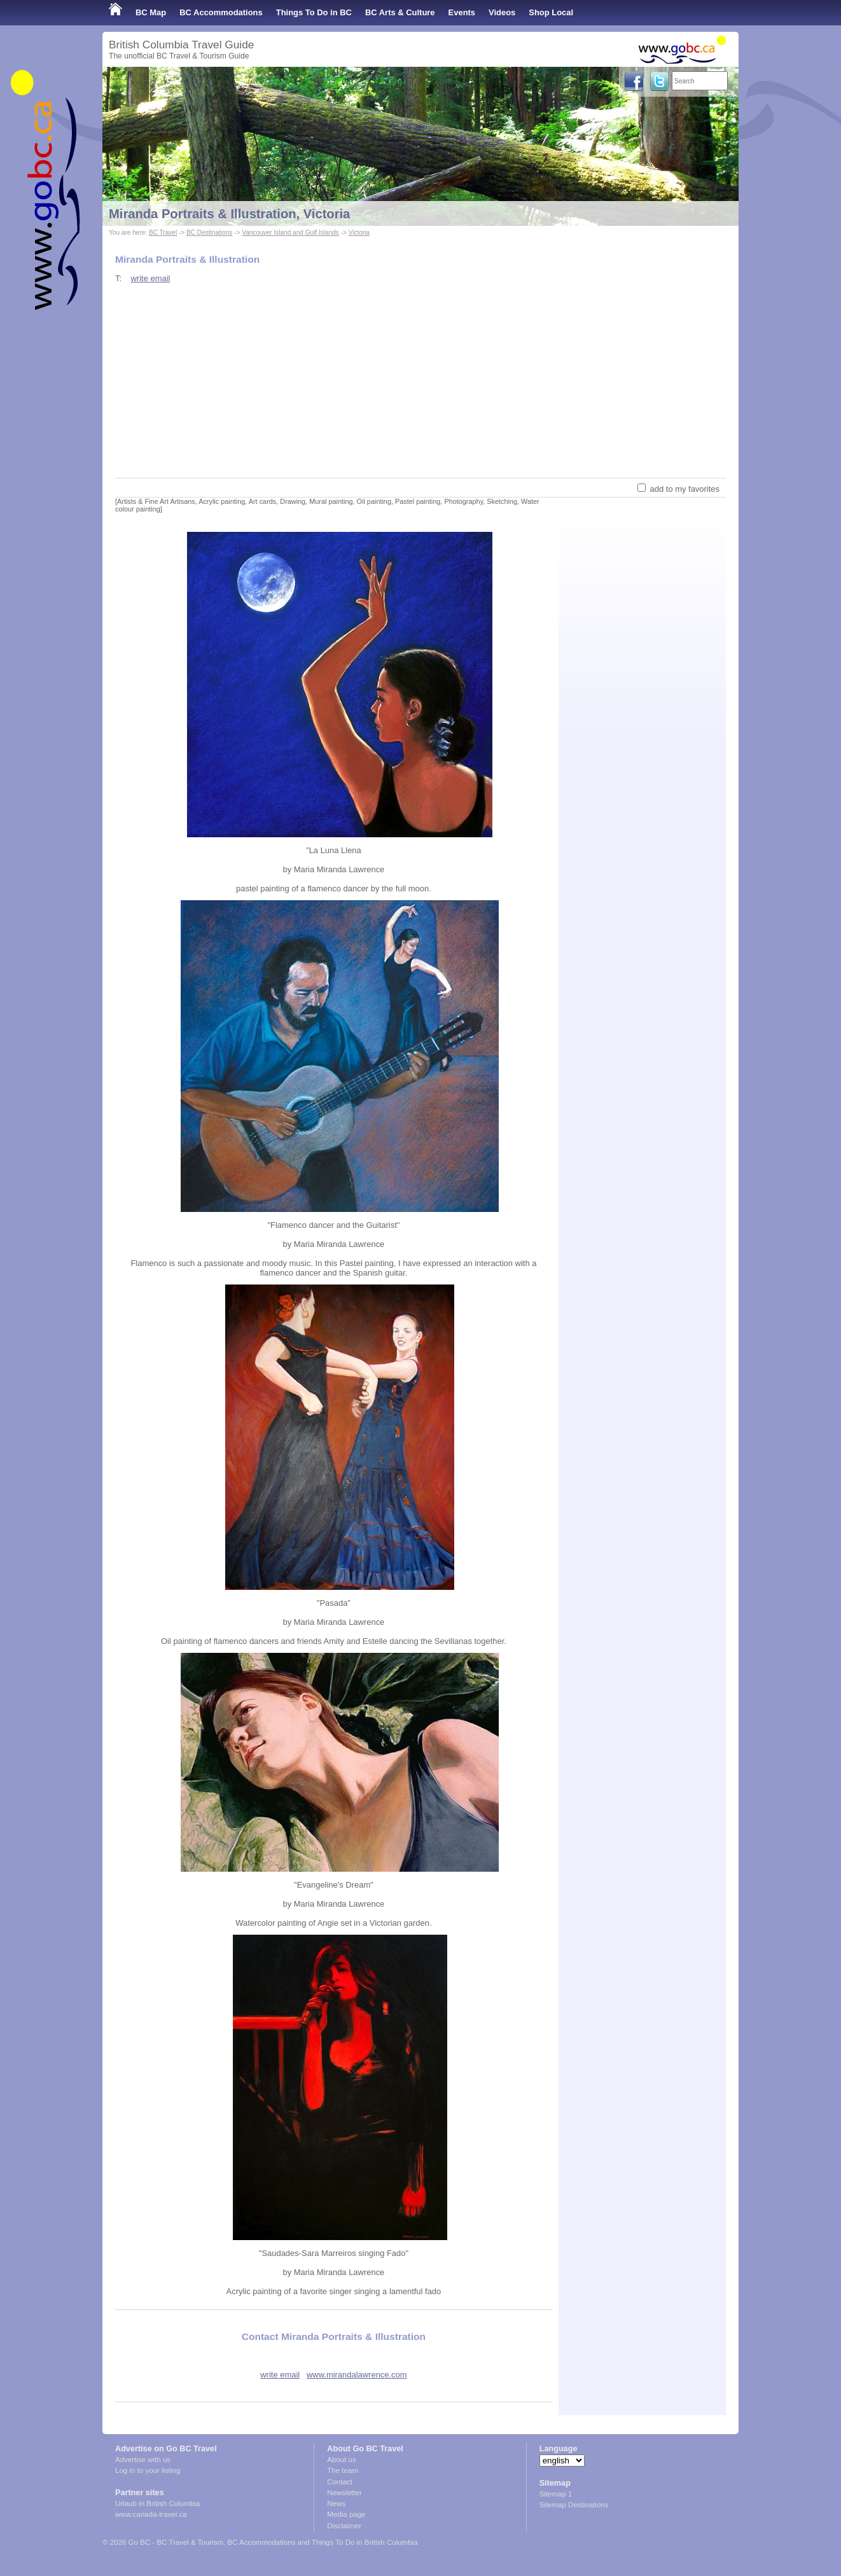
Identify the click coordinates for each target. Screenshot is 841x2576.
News (336, 2503)
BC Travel (163, 232)
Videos (502, 12)
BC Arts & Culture (400, 12)
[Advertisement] (420, 380)
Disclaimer (344, 2526)
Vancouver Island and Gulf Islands (290, 232)
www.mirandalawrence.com (357, 2374)
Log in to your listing (147, 2470)
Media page (346, 2514)
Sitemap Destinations (574, 2505)
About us (341, 2459)
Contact (339, 2482)
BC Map (151, 12)
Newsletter (344, 2492)
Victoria (359, 232)
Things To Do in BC (314, 12)
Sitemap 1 (556, 2494)
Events (461, 12)
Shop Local (551, 12)
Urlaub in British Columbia (157, 2503)
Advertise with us (142, 2459)
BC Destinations (209, 232)
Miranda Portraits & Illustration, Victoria (229, 214)
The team (342, 2470)
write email (150, 278)
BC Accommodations (221, 12)
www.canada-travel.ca (151, 2514)
